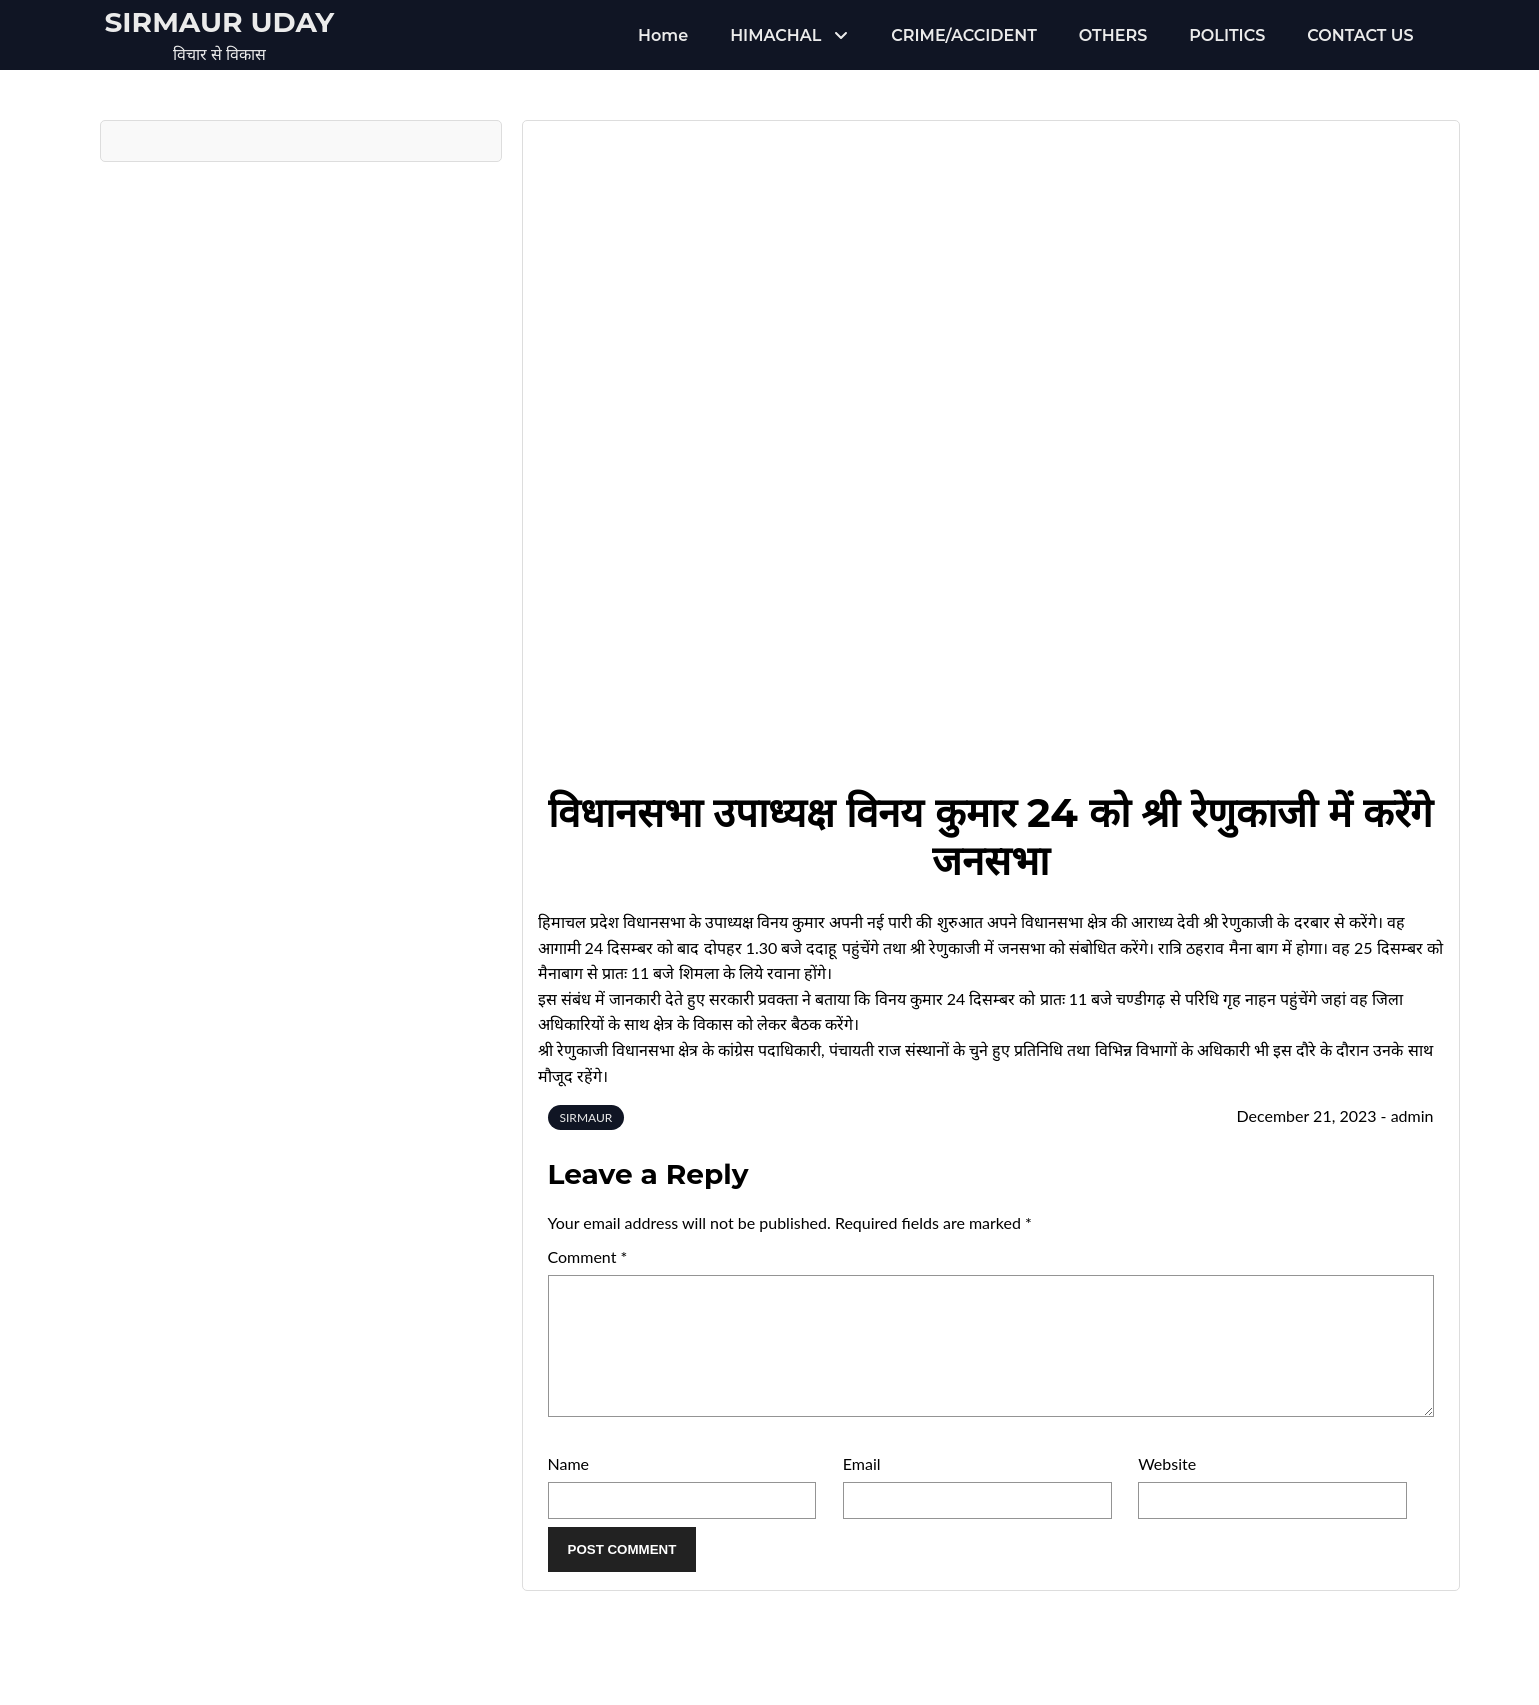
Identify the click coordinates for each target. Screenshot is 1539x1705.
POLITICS (1227, 35)
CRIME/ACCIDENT (963, 35)
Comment (588, 1256)
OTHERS (1113, 35)
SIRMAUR (586, 1117)
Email (862, 1487)
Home (663, 35)
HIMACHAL (775, 35)
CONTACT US (1360, 35)
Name (569, 1487)
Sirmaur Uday (220, 22)
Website (1167, 1487)
